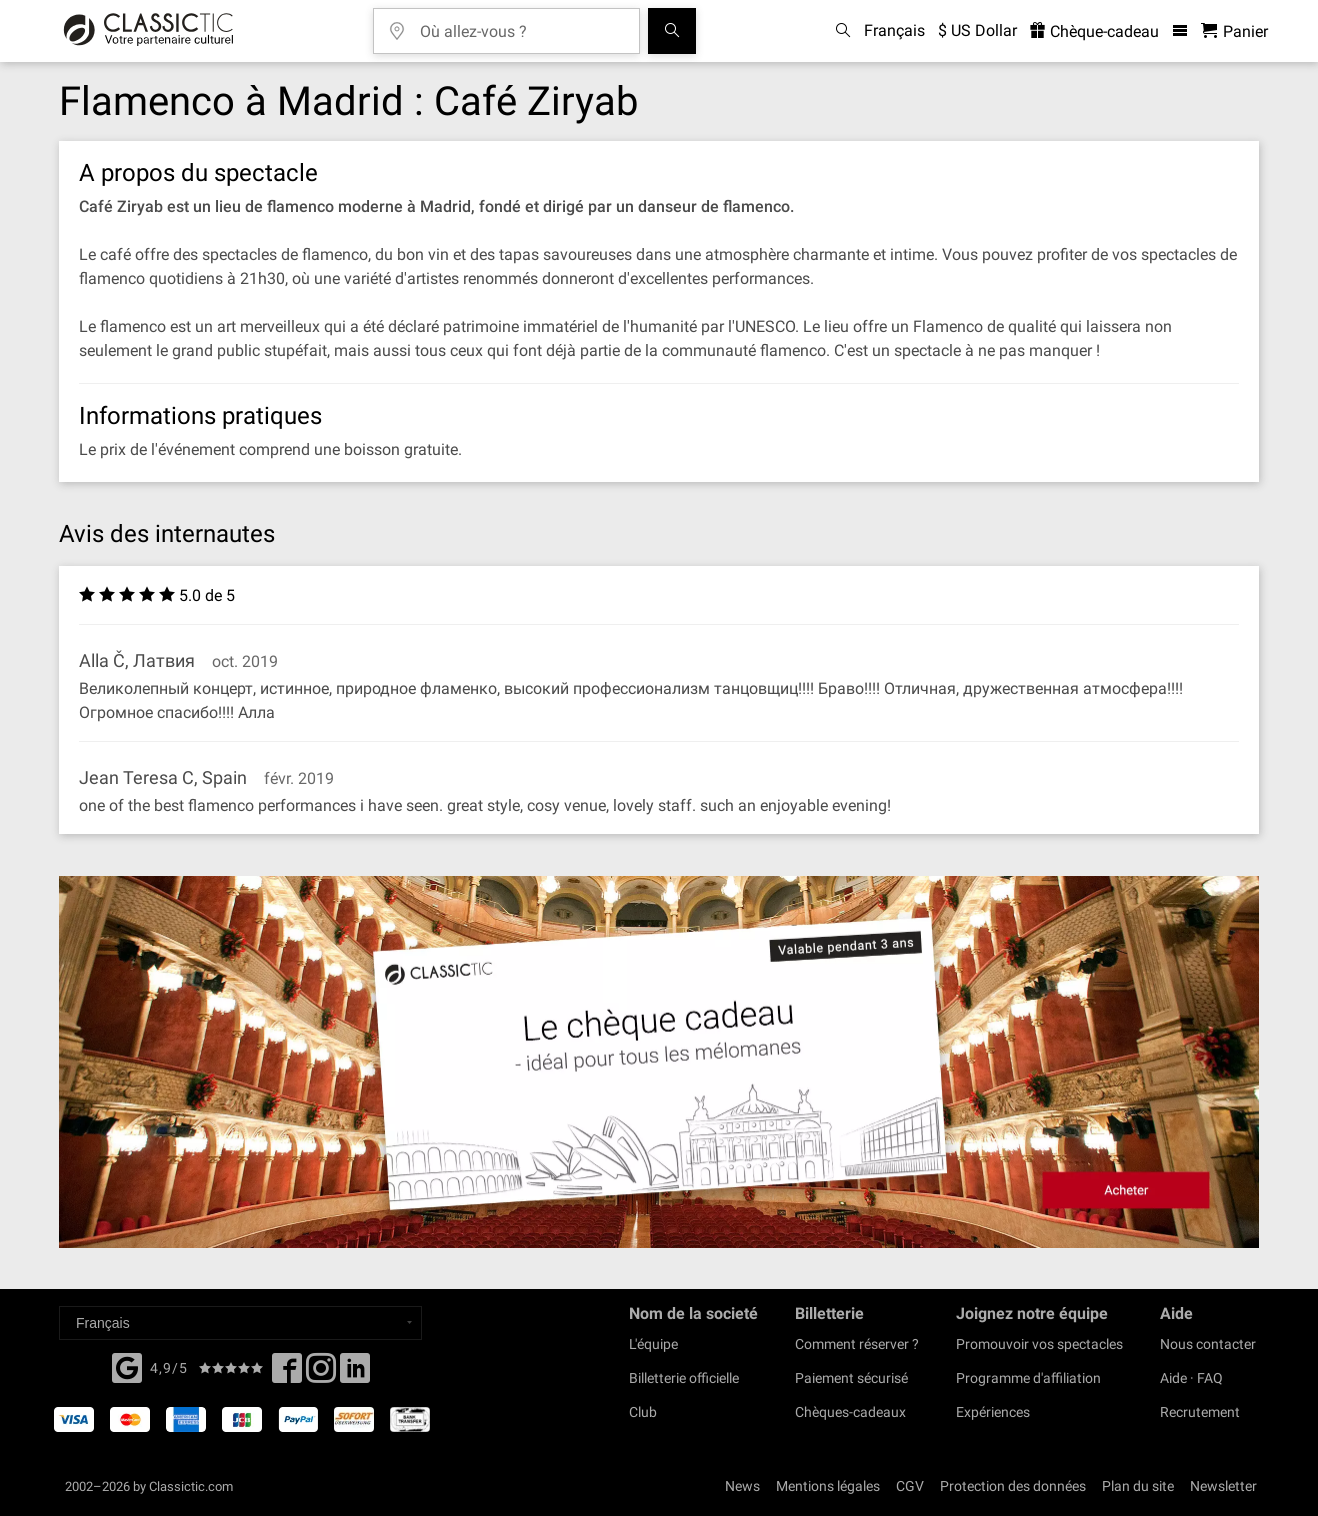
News (742, 1486)
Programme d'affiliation (1028, 1378)
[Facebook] (127, 1366)
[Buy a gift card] (659, 1062)
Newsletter (1223, 1486)
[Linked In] (355, 1374)
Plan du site (1138, 1486)
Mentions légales (828, 1486)
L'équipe (653, 1344)
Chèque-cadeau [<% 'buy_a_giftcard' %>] (1094, 31)
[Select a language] (240, 1323)
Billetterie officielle (684, 1378)
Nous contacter (1208, 1344)
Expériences (993, 1412)
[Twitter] (321, 1374)
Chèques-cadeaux (850, 1412)
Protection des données (1013, 1486)
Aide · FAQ (1191, 1378)
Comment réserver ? (857, 1344)
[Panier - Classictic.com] (1234, 31)
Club (643, 1412)
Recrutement (1200, 1412)
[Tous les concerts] (672, 31)
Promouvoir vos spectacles (1039, 1344)
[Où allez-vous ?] (521, 24)
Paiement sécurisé (851, 1378)
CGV (910, 1486)
